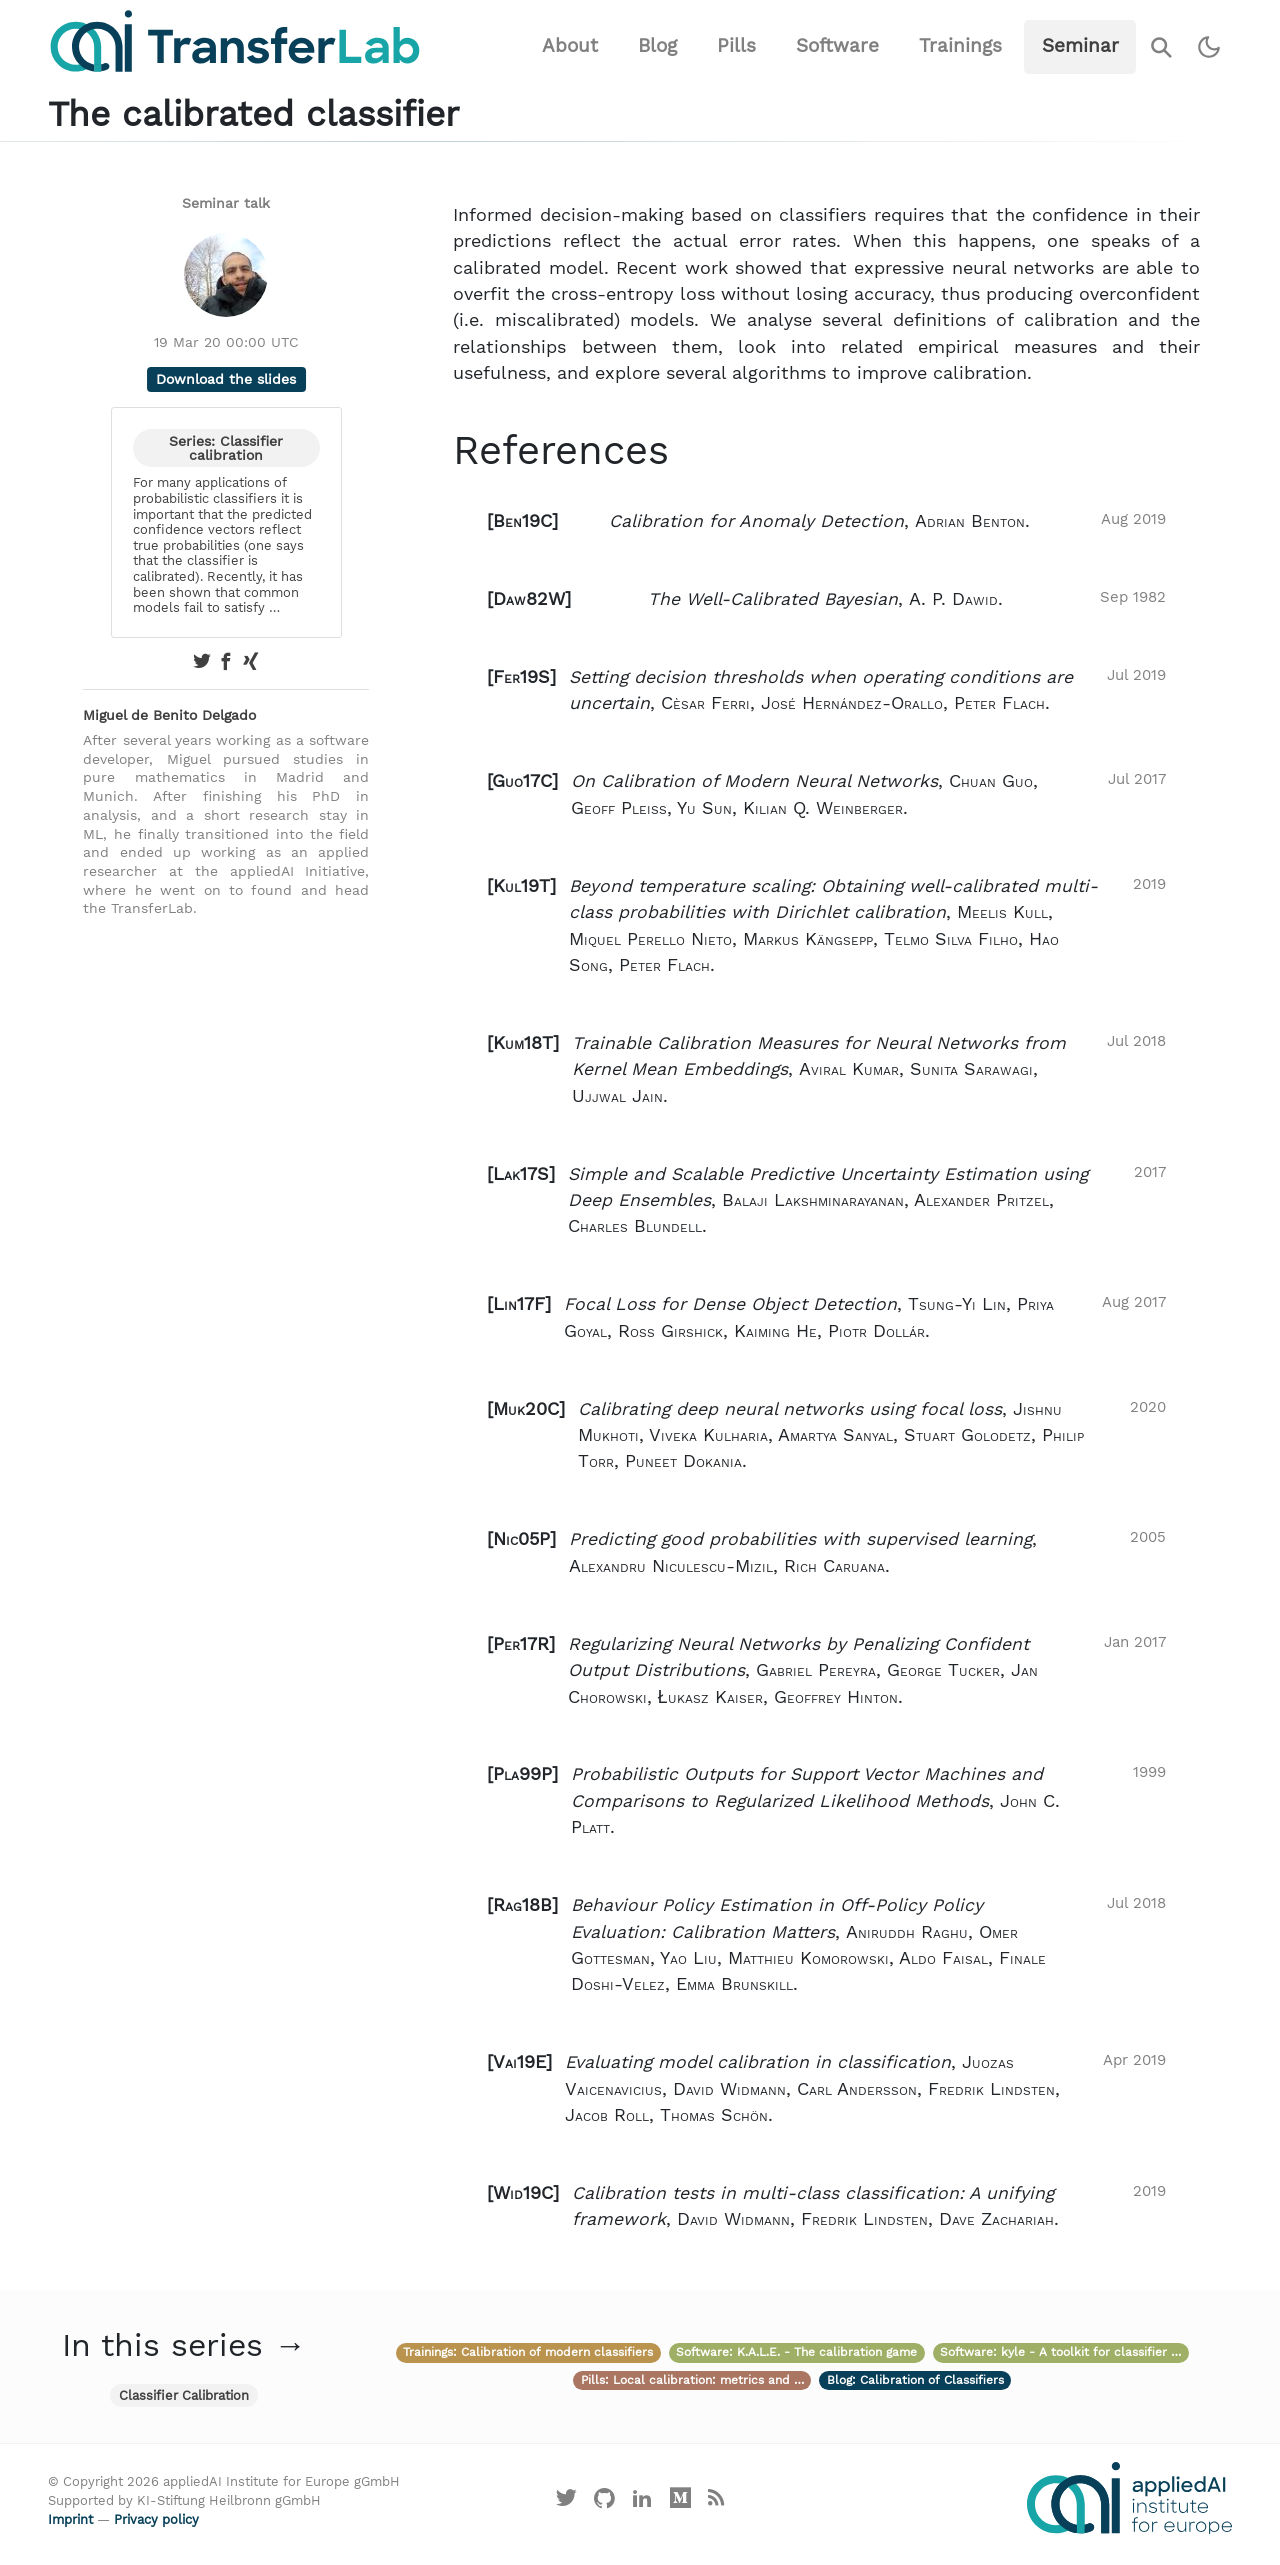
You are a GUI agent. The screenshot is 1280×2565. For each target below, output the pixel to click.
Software (837, 45)
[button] (826, 521)
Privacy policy (156, 2519)
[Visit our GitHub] (605, 2502)
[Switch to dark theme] (1209, 47)
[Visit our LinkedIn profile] (643, 2502)
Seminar (1080, 45)
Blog (657, 45)
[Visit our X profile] (567, 2502)
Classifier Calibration (184, 2395)
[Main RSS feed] (715, 2502)
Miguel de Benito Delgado (169, 715)
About (570, 45)
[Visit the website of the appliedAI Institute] (1129, 2498)
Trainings (960, 45)
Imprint (70, 2519)
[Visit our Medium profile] (680, 2502)
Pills (736, 45)
